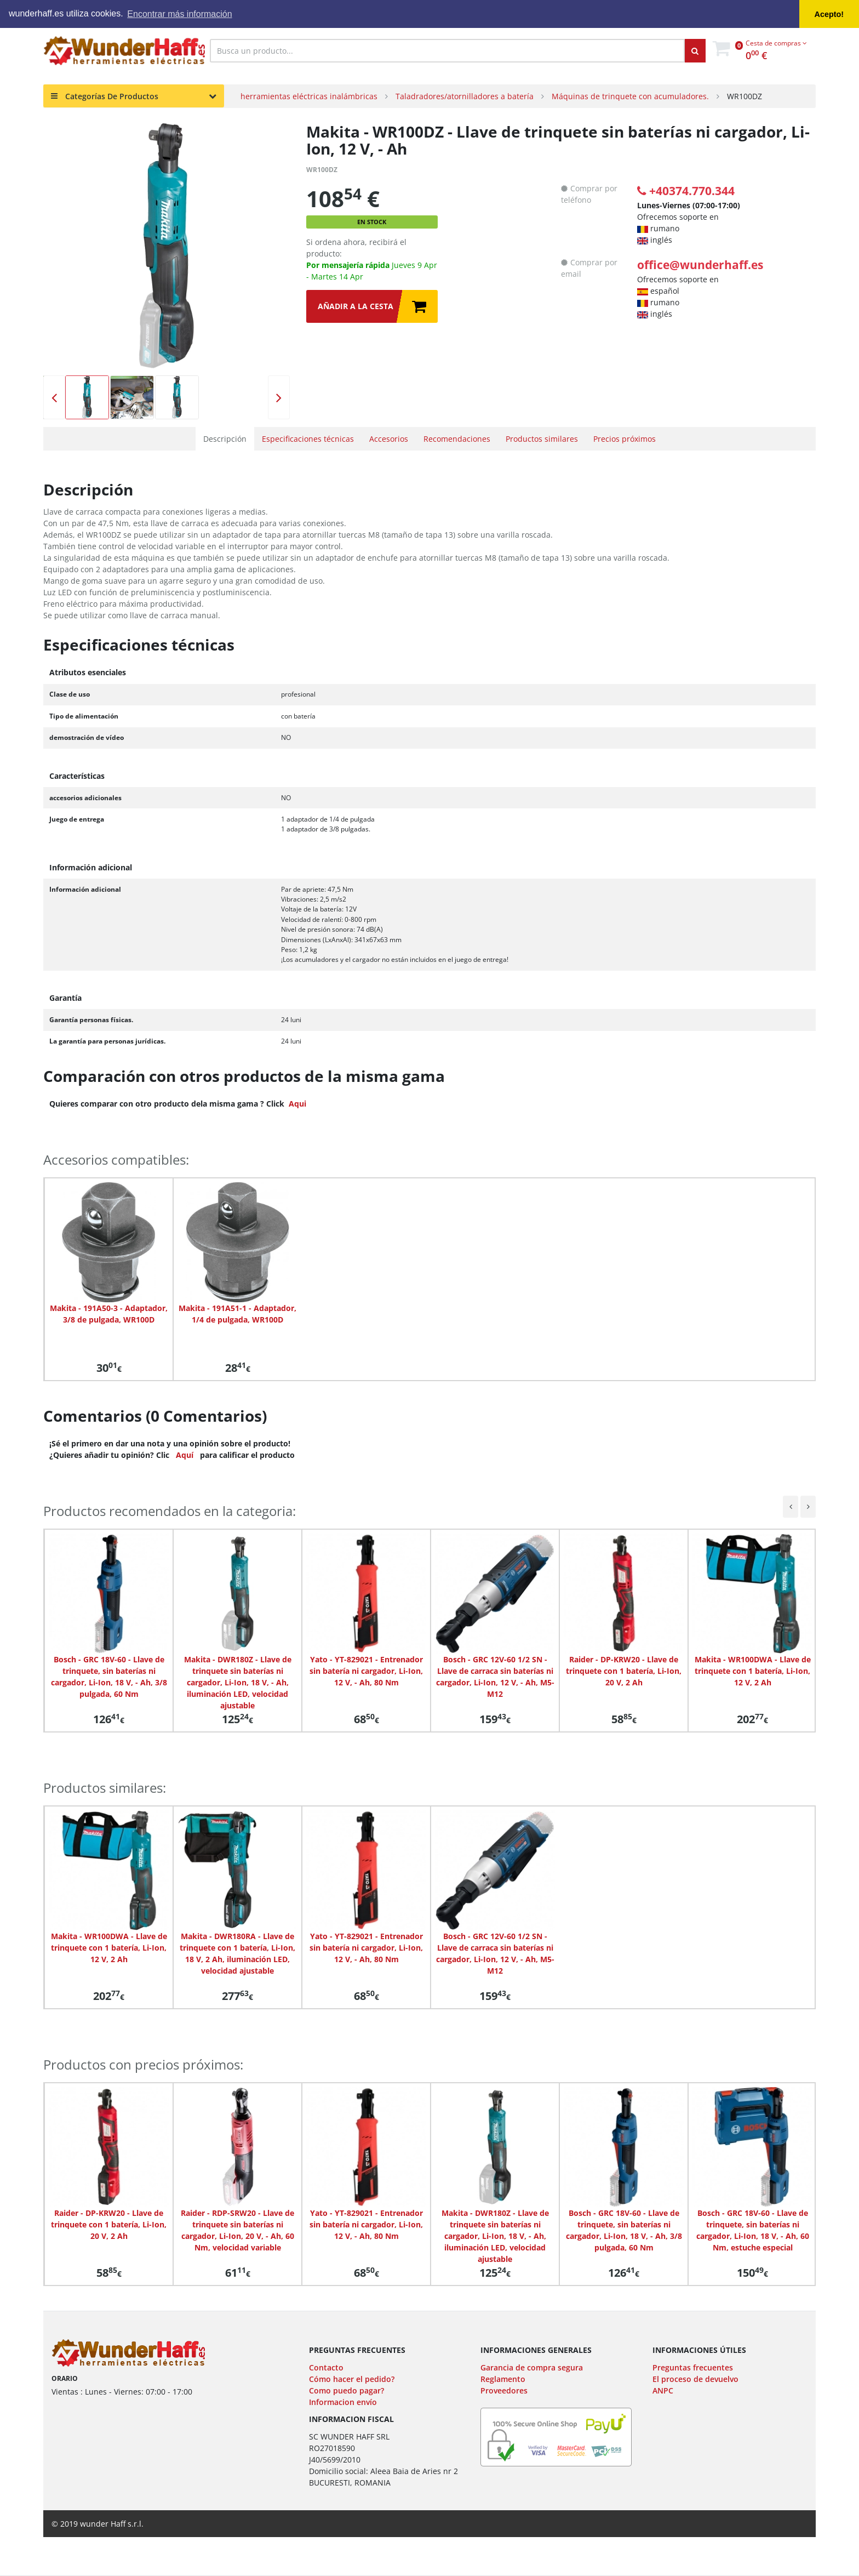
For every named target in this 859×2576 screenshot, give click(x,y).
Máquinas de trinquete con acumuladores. (630, 96)
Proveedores (504, 2390)
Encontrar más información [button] (179, 14)
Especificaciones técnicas (308, 439)
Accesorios (388, 439)
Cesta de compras (776, 43)
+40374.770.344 (686, 190)
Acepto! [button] (829, 14)
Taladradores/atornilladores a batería (465, 96)
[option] (166, 246)
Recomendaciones (456, 439)
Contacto (326, 2367)
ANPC (662, 2390)
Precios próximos (624, 439)
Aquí (184, 1455)
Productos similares (542, 439)
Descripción (225, 439)
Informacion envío (343, 2402)
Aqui (297, 1103)
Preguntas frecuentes (692, 2367)
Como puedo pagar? (346, 2390)
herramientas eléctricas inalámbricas (308, 96)
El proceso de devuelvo (695, 2379)
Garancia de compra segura (531, 2367)
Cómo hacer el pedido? (351, 2379)
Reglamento (502, 2379)
